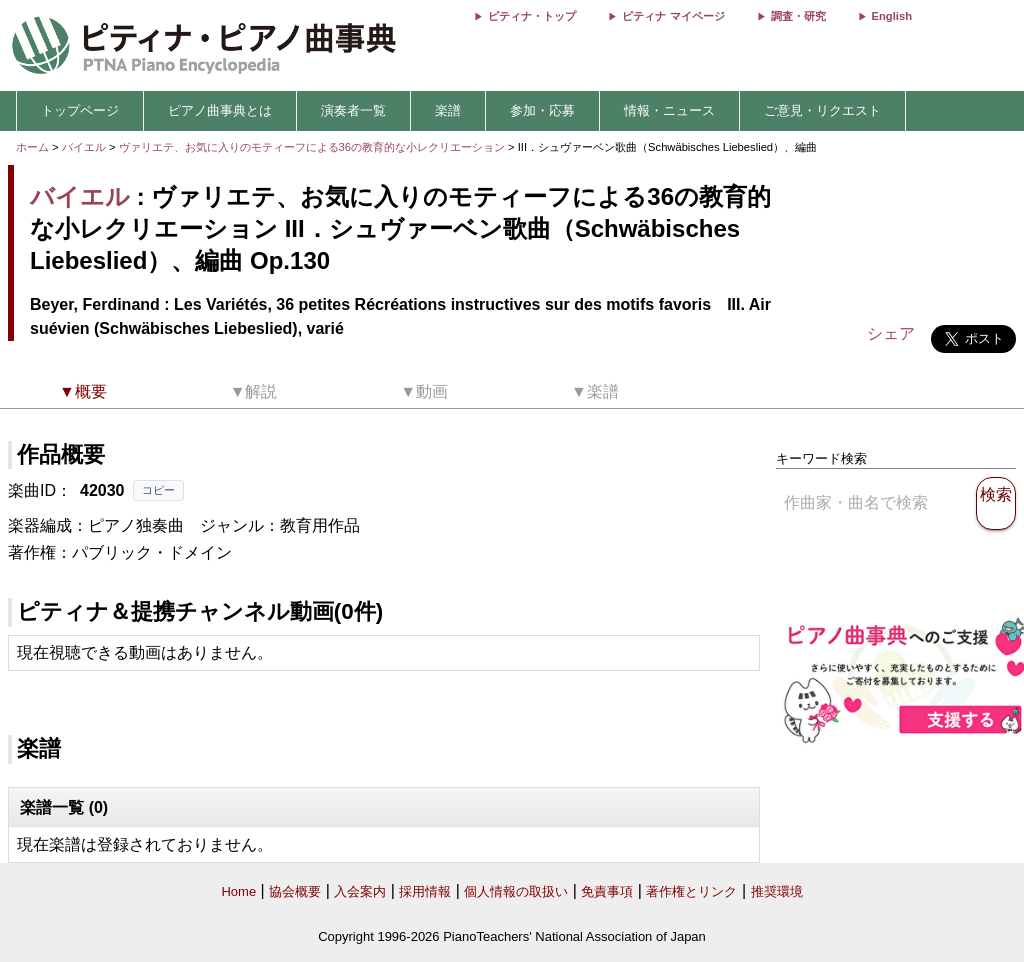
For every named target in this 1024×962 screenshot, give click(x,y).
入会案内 (360, 891)
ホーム (32, 147)
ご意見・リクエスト (822, 110)
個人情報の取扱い (516, 891)
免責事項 (607, 891)
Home (238, 891)
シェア (891, 333)
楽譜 (448, 110)
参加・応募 (542, 110)
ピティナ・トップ (532, 16)
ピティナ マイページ (673, 16)
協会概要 (295, 891)
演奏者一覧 (353, 110)
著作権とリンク (691, 891)
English (892, 16)
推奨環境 (777, 891)
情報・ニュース (669, 110)
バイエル (84, 147)
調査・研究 (798, 16)
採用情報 (425, 891)
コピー (158, 490)
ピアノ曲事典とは (220, 110)
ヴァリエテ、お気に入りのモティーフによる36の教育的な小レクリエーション (314, 147)
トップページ (80, 110)
